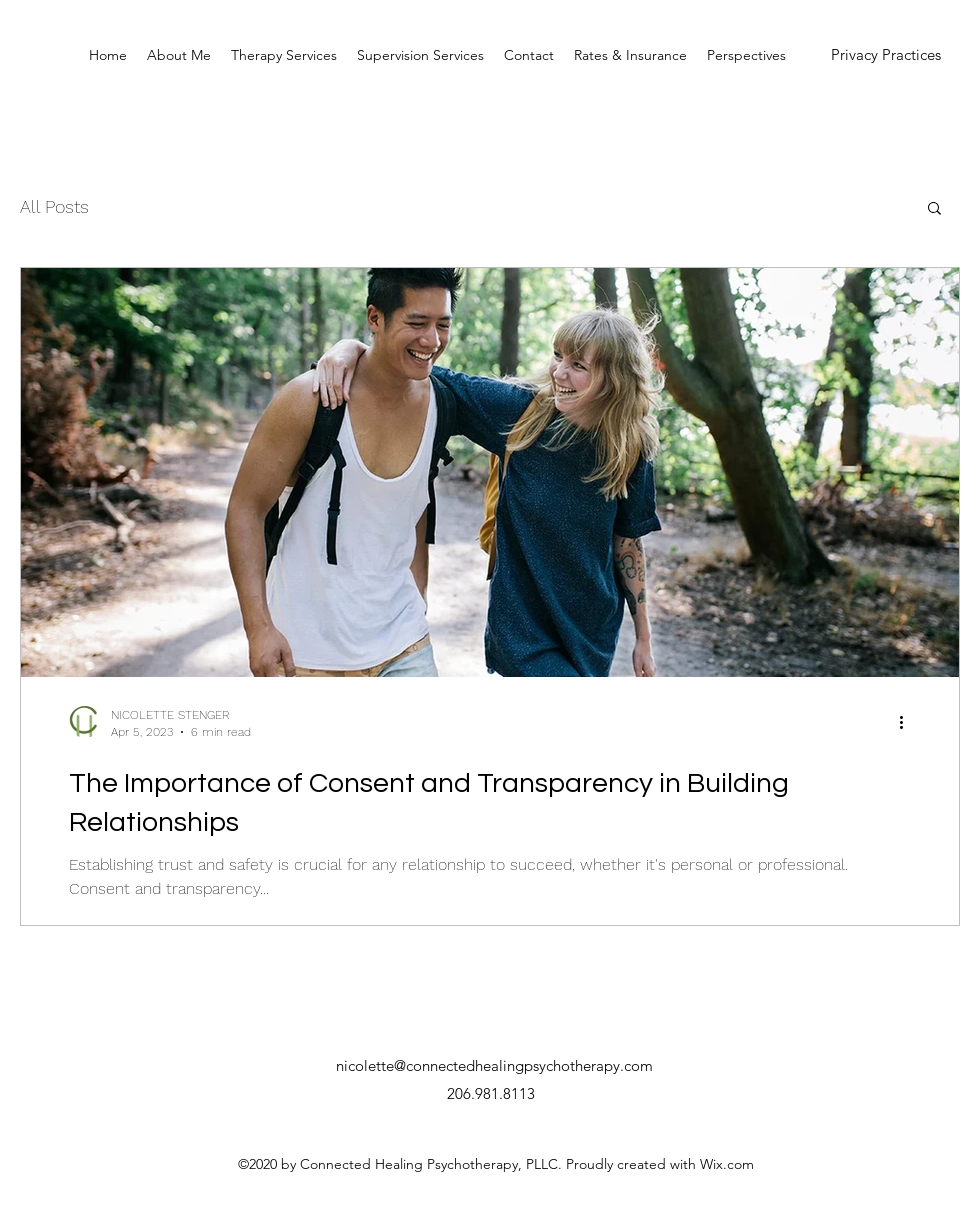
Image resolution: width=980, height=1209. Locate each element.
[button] (934, 209)
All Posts (54, 206)
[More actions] (908, 722)
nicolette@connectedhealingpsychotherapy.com (494, 1065)
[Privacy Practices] (886, 55)
